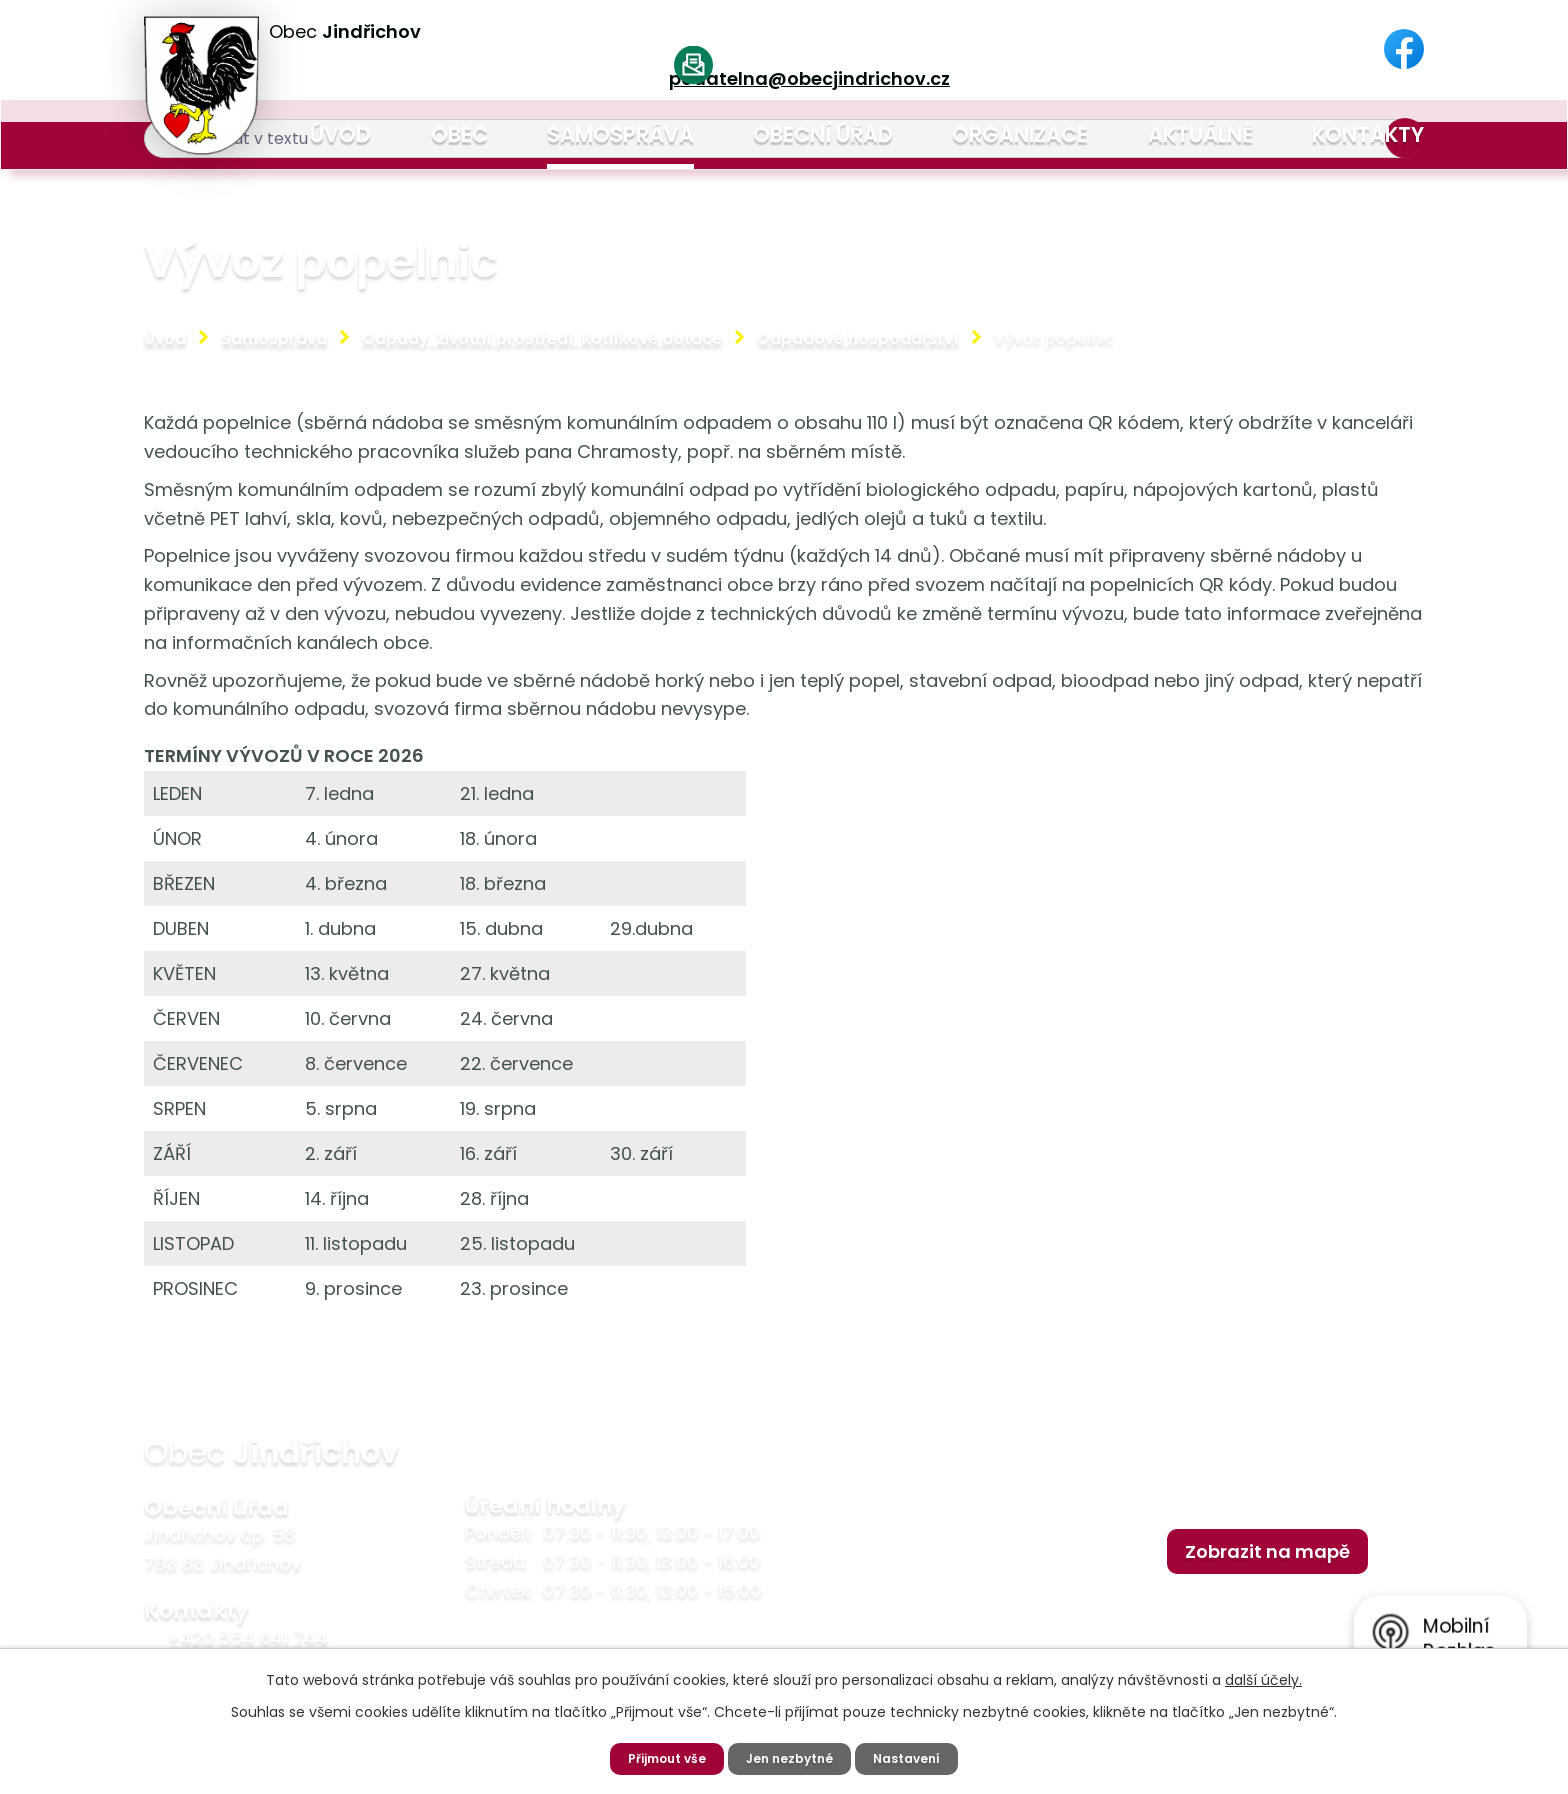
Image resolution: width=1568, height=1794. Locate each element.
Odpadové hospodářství (858, 338)
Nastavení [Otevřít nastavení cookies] (918, 1757)
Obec (459, 134)
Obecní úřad (823, 134)
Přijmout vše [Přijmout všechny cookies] (657, 1757)
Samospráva (620, 134)
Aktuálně (1200, 134)
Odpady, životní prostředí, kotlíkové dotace (542, 338)
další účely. (1263, 1677)
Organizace (1020, 134)
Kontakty (1368, 134)
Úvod (340, 134)
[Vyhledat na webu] (1190, 50)
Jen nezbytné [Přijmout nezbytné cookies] (792, 1757)
